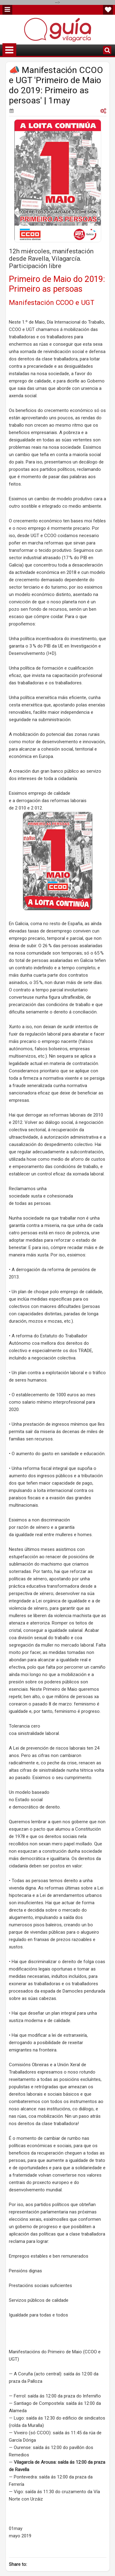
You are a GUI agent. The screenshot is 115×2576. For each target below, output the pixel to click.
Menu (7, 10)
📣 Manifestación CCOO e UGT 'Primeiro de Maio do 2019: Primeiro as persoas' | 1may (56, 85)
